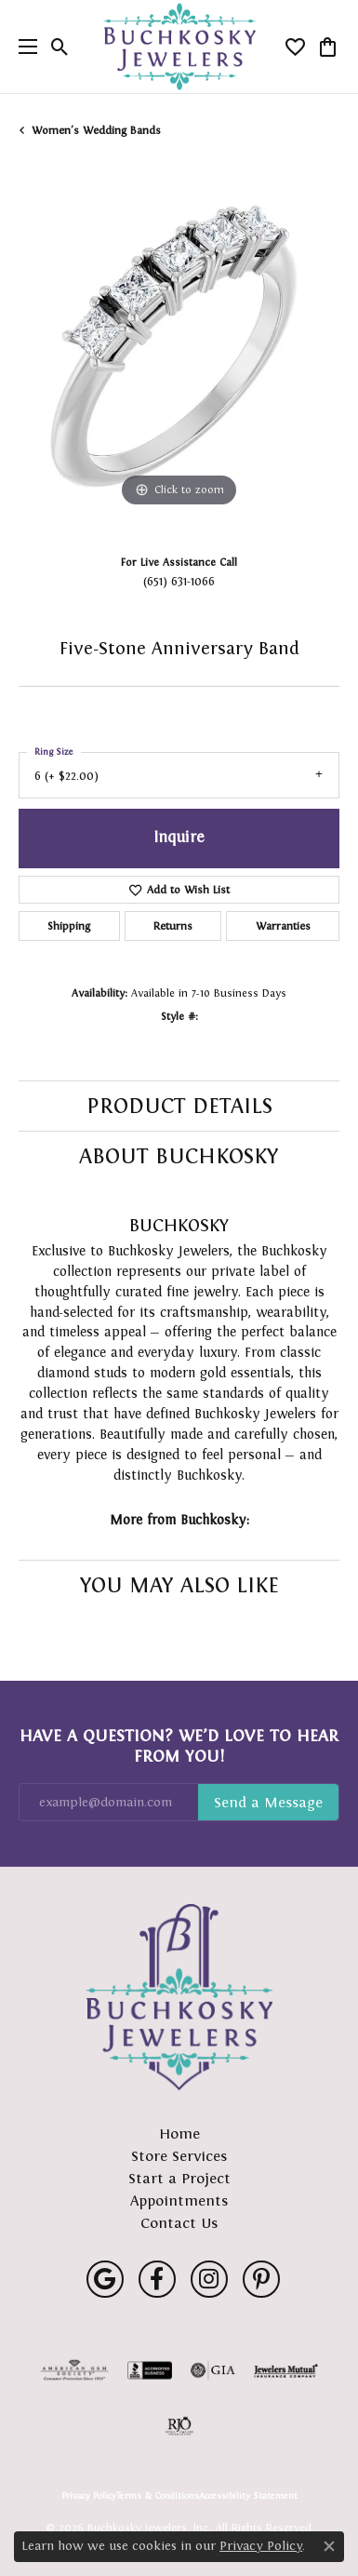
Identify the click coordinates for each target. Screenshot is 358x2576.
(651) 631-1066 (179, 581)
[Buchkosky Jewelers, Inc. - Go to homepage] (179, 1997)
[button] (60, 46)
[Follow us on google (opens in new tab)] (105, 2279)
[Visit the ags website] (74, 2370)
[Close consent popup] (329, 2546)
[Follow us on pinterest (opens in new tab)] (261, 2279)
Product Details (179, 1105)
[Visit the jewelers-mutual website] (286, 2370)
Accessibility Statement (248, 2496)
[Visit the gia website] (213, 2370)
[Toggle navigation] (23, 46)
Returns (172, 925)
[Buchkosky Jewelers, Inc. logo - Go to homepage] (179, 47)
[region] (179, 351)
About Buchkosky (179, 1156)
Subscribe (268, 1802)
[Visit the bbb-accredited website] (149, 2370)
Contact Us (179, 2223)
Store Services (179, 2156)
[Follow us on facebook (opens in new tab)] (157, 2279)
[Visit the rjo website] (179, 2426)
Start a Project (179, 2178)
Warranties (283, 925)
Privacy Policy (88, 2496)
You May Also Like (179, 1585)
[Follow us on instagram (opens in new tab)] (209, 2279)
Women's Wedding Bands (96, 130)
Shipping (68, 925)
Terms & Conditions (157, 2496)
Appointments (179, 2200)
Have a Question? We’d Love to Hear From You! (179, 1745)
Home (179, 2133)
